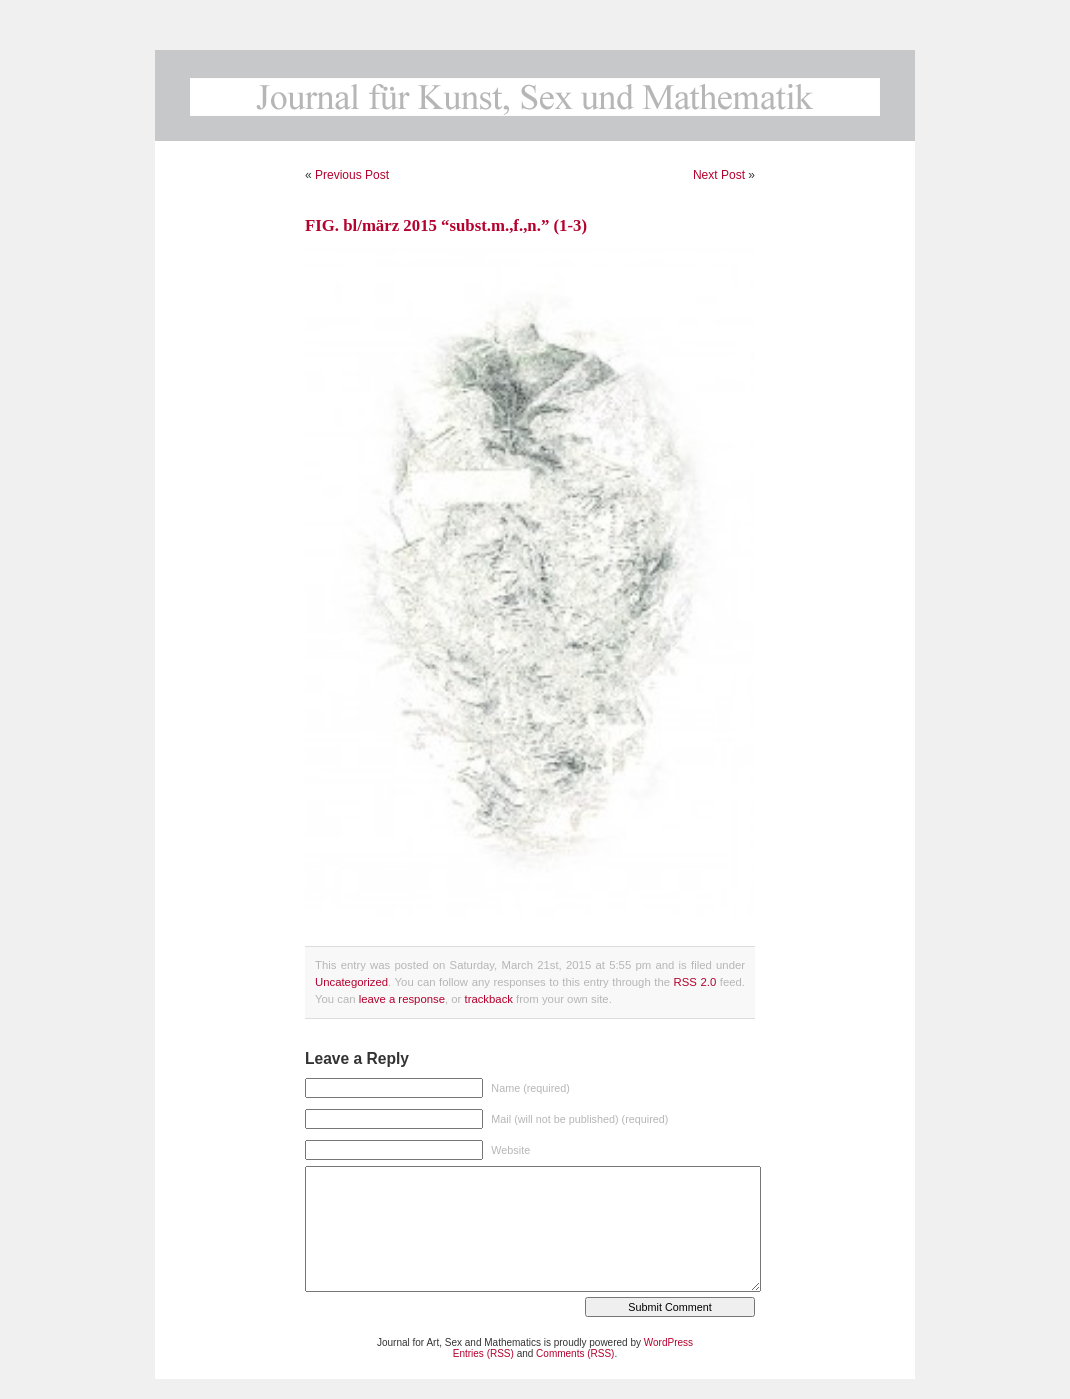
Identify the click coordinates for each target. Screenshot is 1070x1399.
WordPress (668, 1342)
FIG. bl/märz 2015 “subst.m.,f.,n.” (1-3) (446, 225)
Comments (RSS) (575, 1353)
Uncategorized (351, 982)
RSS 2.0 (695, 982)
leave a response (402, 999)
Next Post (719, 175)
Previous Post (352, 175)
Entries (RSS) (483, 1353)
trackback (488, 999)
